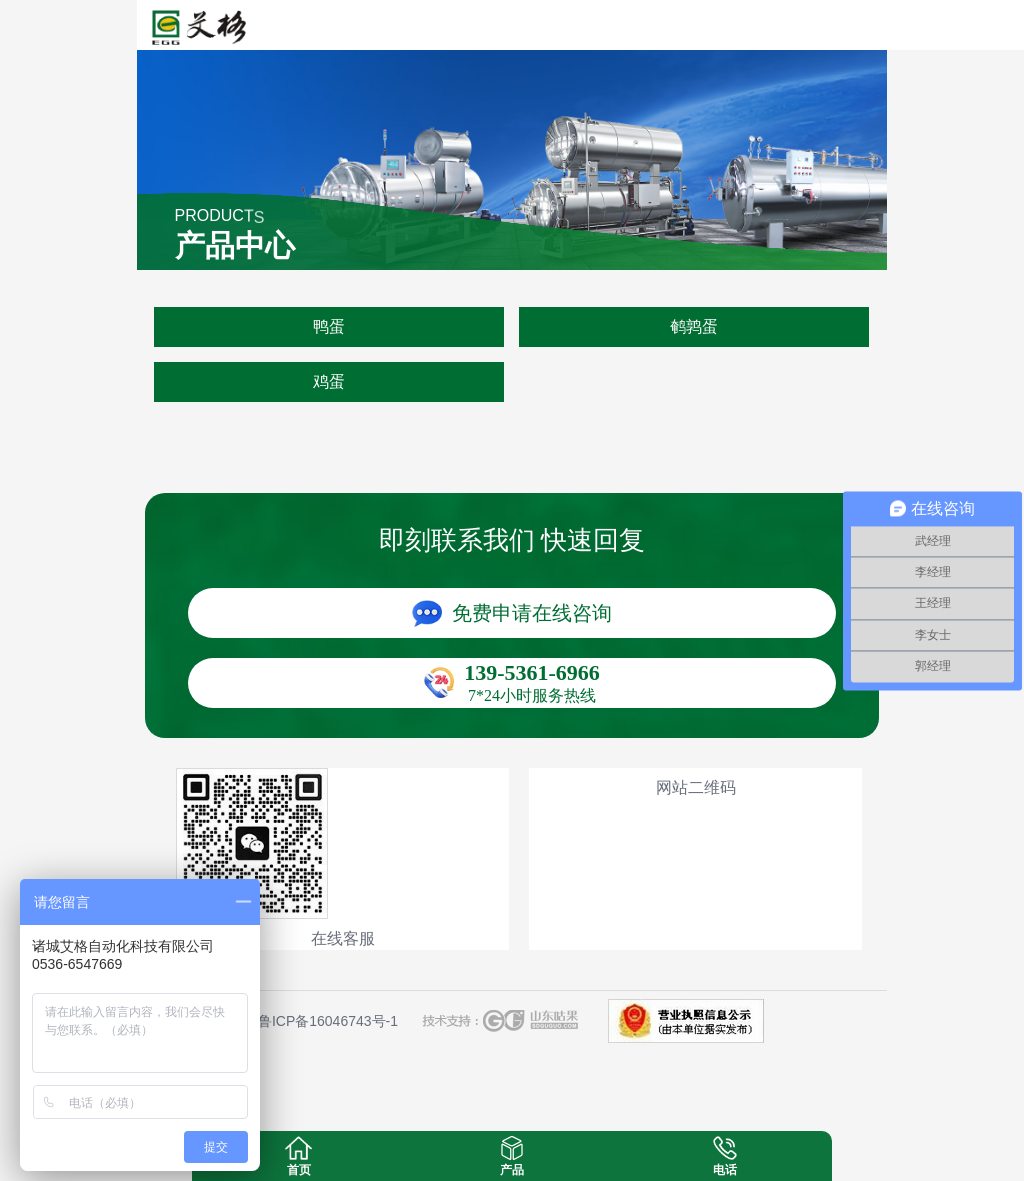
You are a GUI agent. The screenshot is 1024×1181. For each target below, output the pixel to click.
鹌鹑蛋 (694, 326)
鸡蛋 (329, 381)
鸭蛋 (329, 326)
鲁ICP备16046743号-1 (328, 1021)
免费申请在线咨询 (532, 613)
